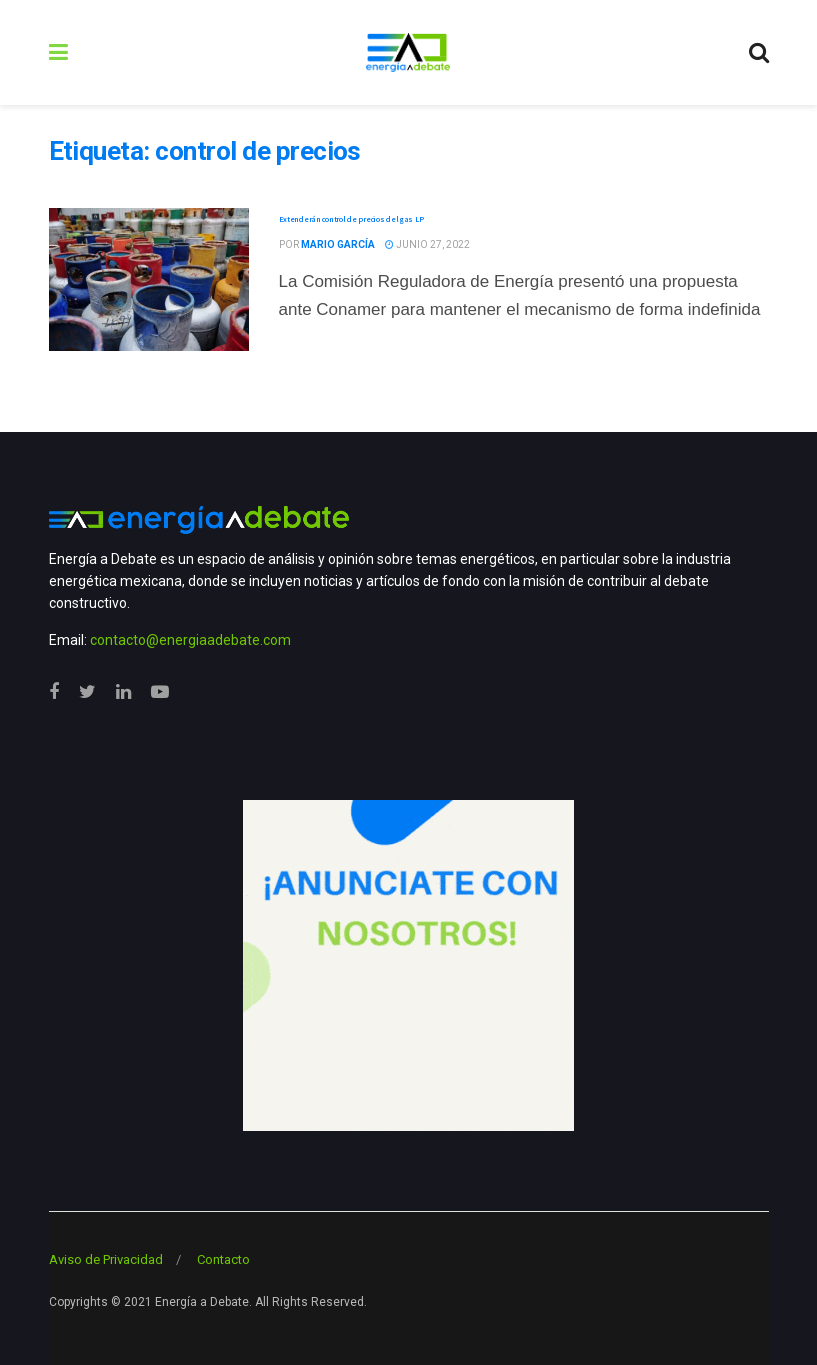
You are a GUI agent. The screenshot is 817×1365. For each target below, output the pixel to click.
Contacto (223, 1259)
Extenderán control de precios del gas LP (351, 219)
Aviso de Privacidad (106, 1259)
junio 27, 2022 (427, 244)
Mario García (338, 244)
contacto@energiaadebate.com (190, 640)
